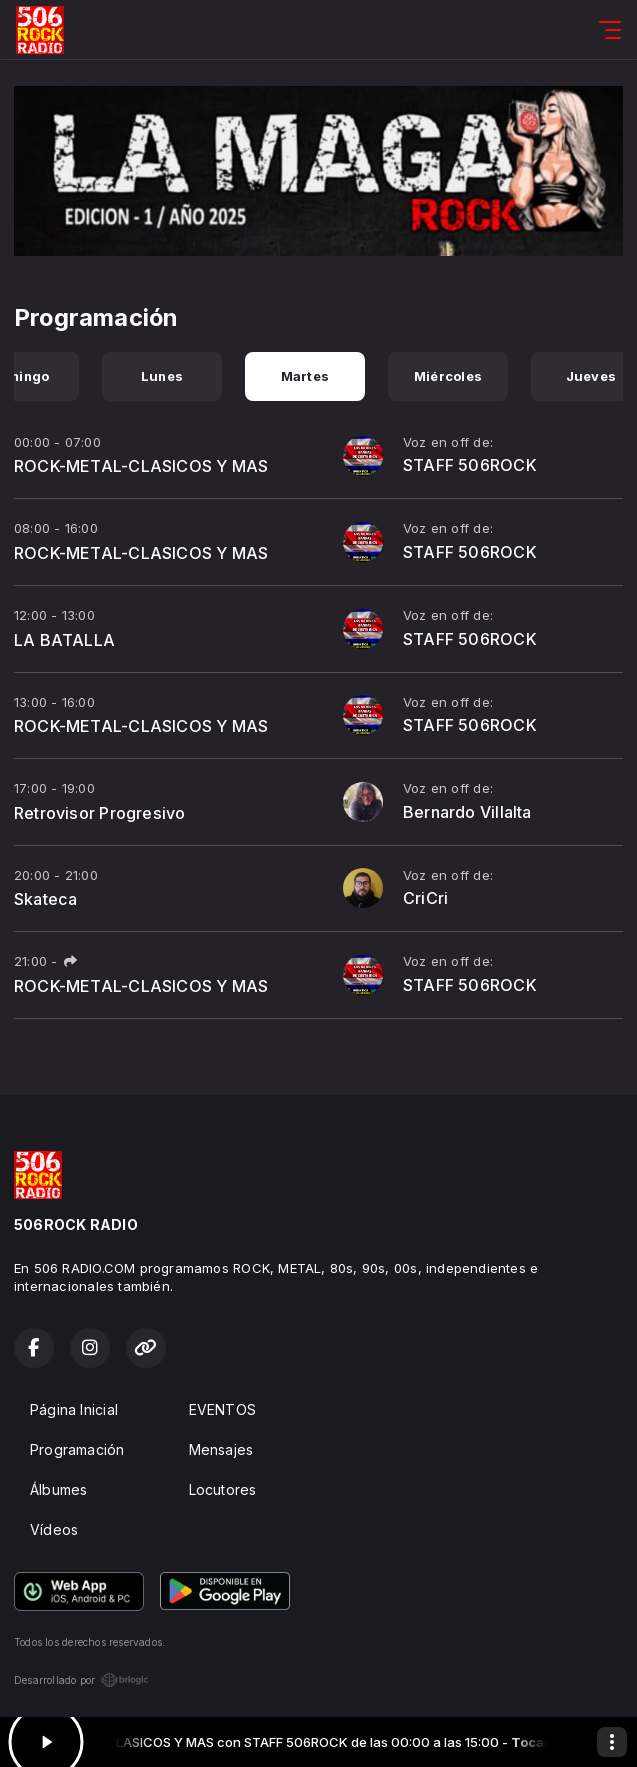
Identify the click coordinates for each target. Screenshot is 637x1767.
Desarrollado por (81, 1680)
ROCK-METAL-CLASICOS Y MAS (141, 466)
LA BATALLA (64, 640)
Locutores (223, 1489)
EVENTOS (222, 1409)
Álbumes (58, 1489)
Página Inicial (74, 1409)
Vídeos (54, 1529)
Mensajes (221, 1449)
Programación (77, 1449)
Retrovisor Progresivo (99, 813)
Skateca (45, 899)
